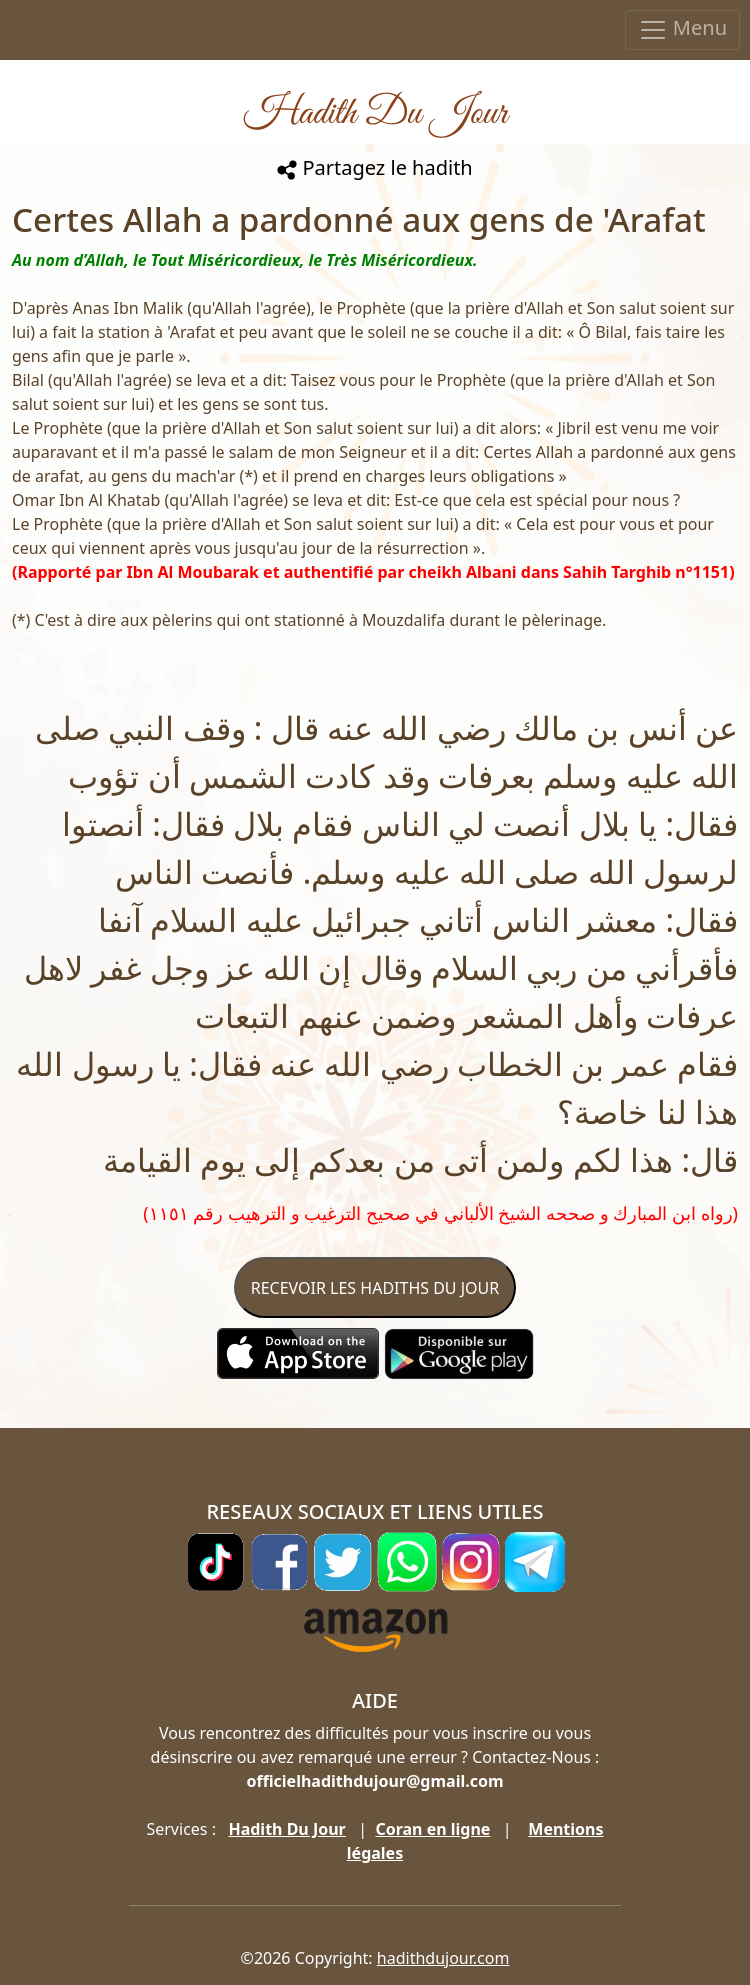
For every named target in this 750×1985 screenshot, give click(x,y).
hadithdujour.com (443, 1958)
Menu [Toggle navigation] (682, 29)
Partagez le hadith (374, 167)
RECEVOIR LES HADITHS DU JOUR (375, 1288)
